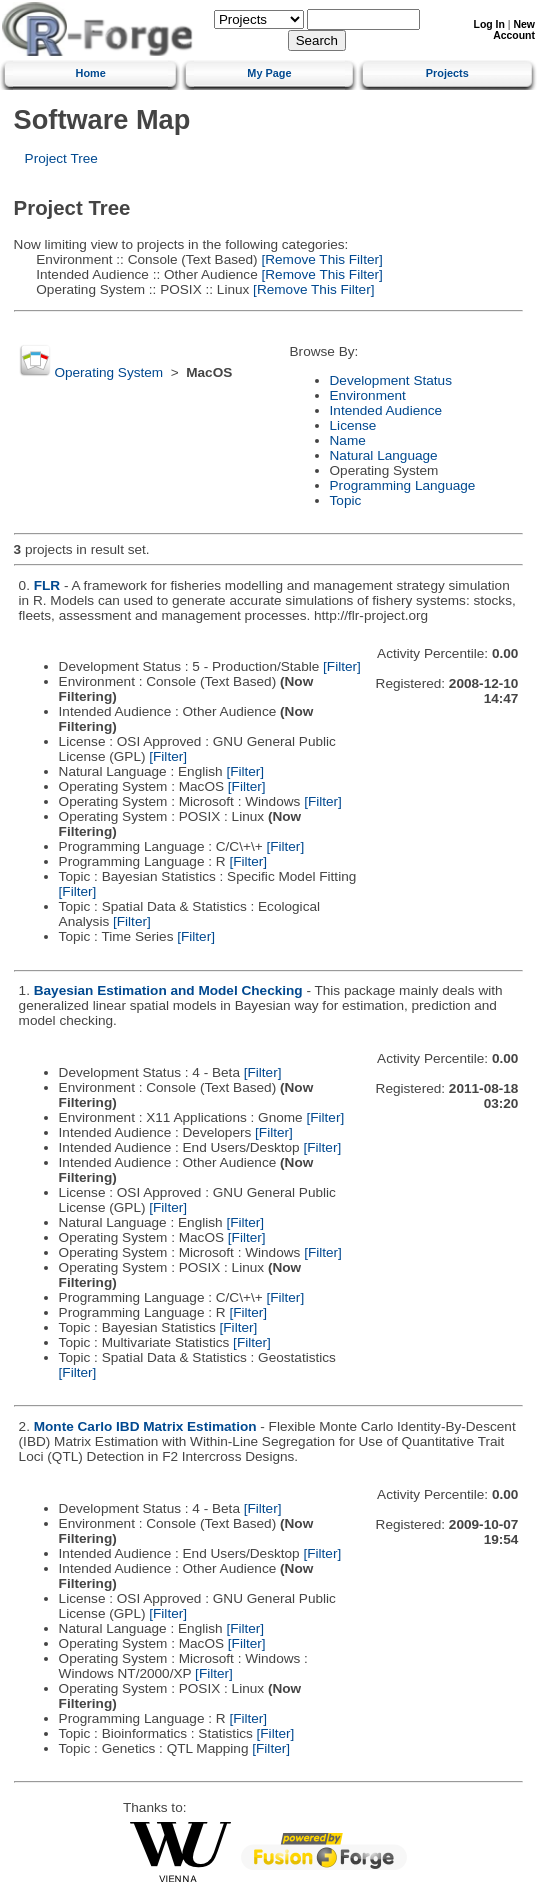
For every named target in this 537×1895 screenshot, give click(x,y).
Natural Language (384, 455)
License (353, 425)
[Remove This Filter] (320, 259)
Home (91, 73)
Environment (368, 395)
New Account (514, 30)
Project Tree (61, 158)
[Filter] (342, 666)
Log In (489, 24)
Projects (447, 73)
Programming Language (403, 485)
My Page (269, 73)
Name (348, 440)
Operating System (108, 372)
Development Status (391, 380)
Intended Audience (386, 410)
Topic (346, 500)
